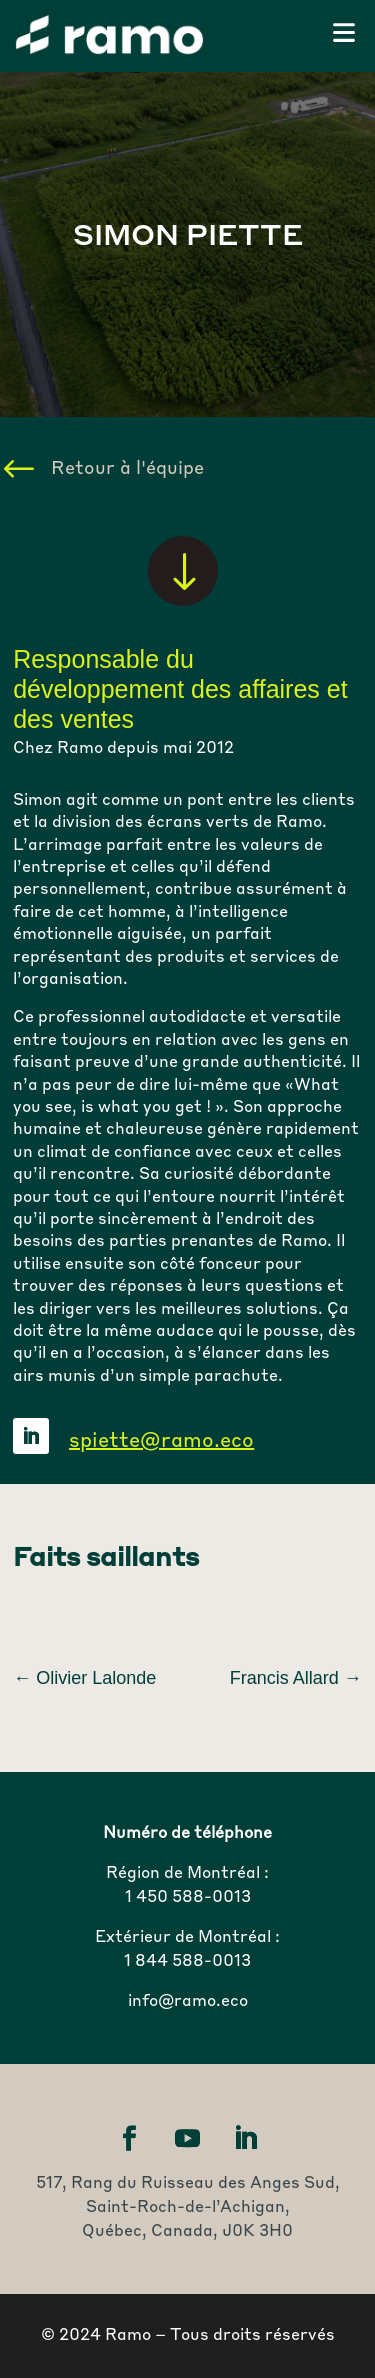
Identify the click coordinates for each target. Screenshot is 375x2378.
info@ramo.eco (188, 2002)
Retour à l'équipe (127, 469)
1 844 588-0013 (187, 1962)
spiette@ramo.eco (161, 1442)
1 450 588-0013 (188, 1898)
